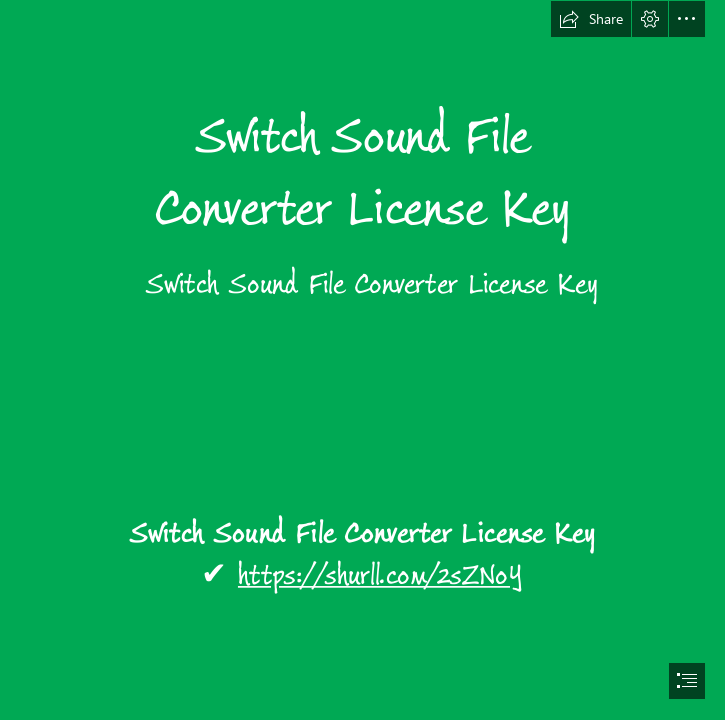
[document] (362, 360)
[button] (591, 19)
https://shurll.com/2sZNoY (380, 576)
